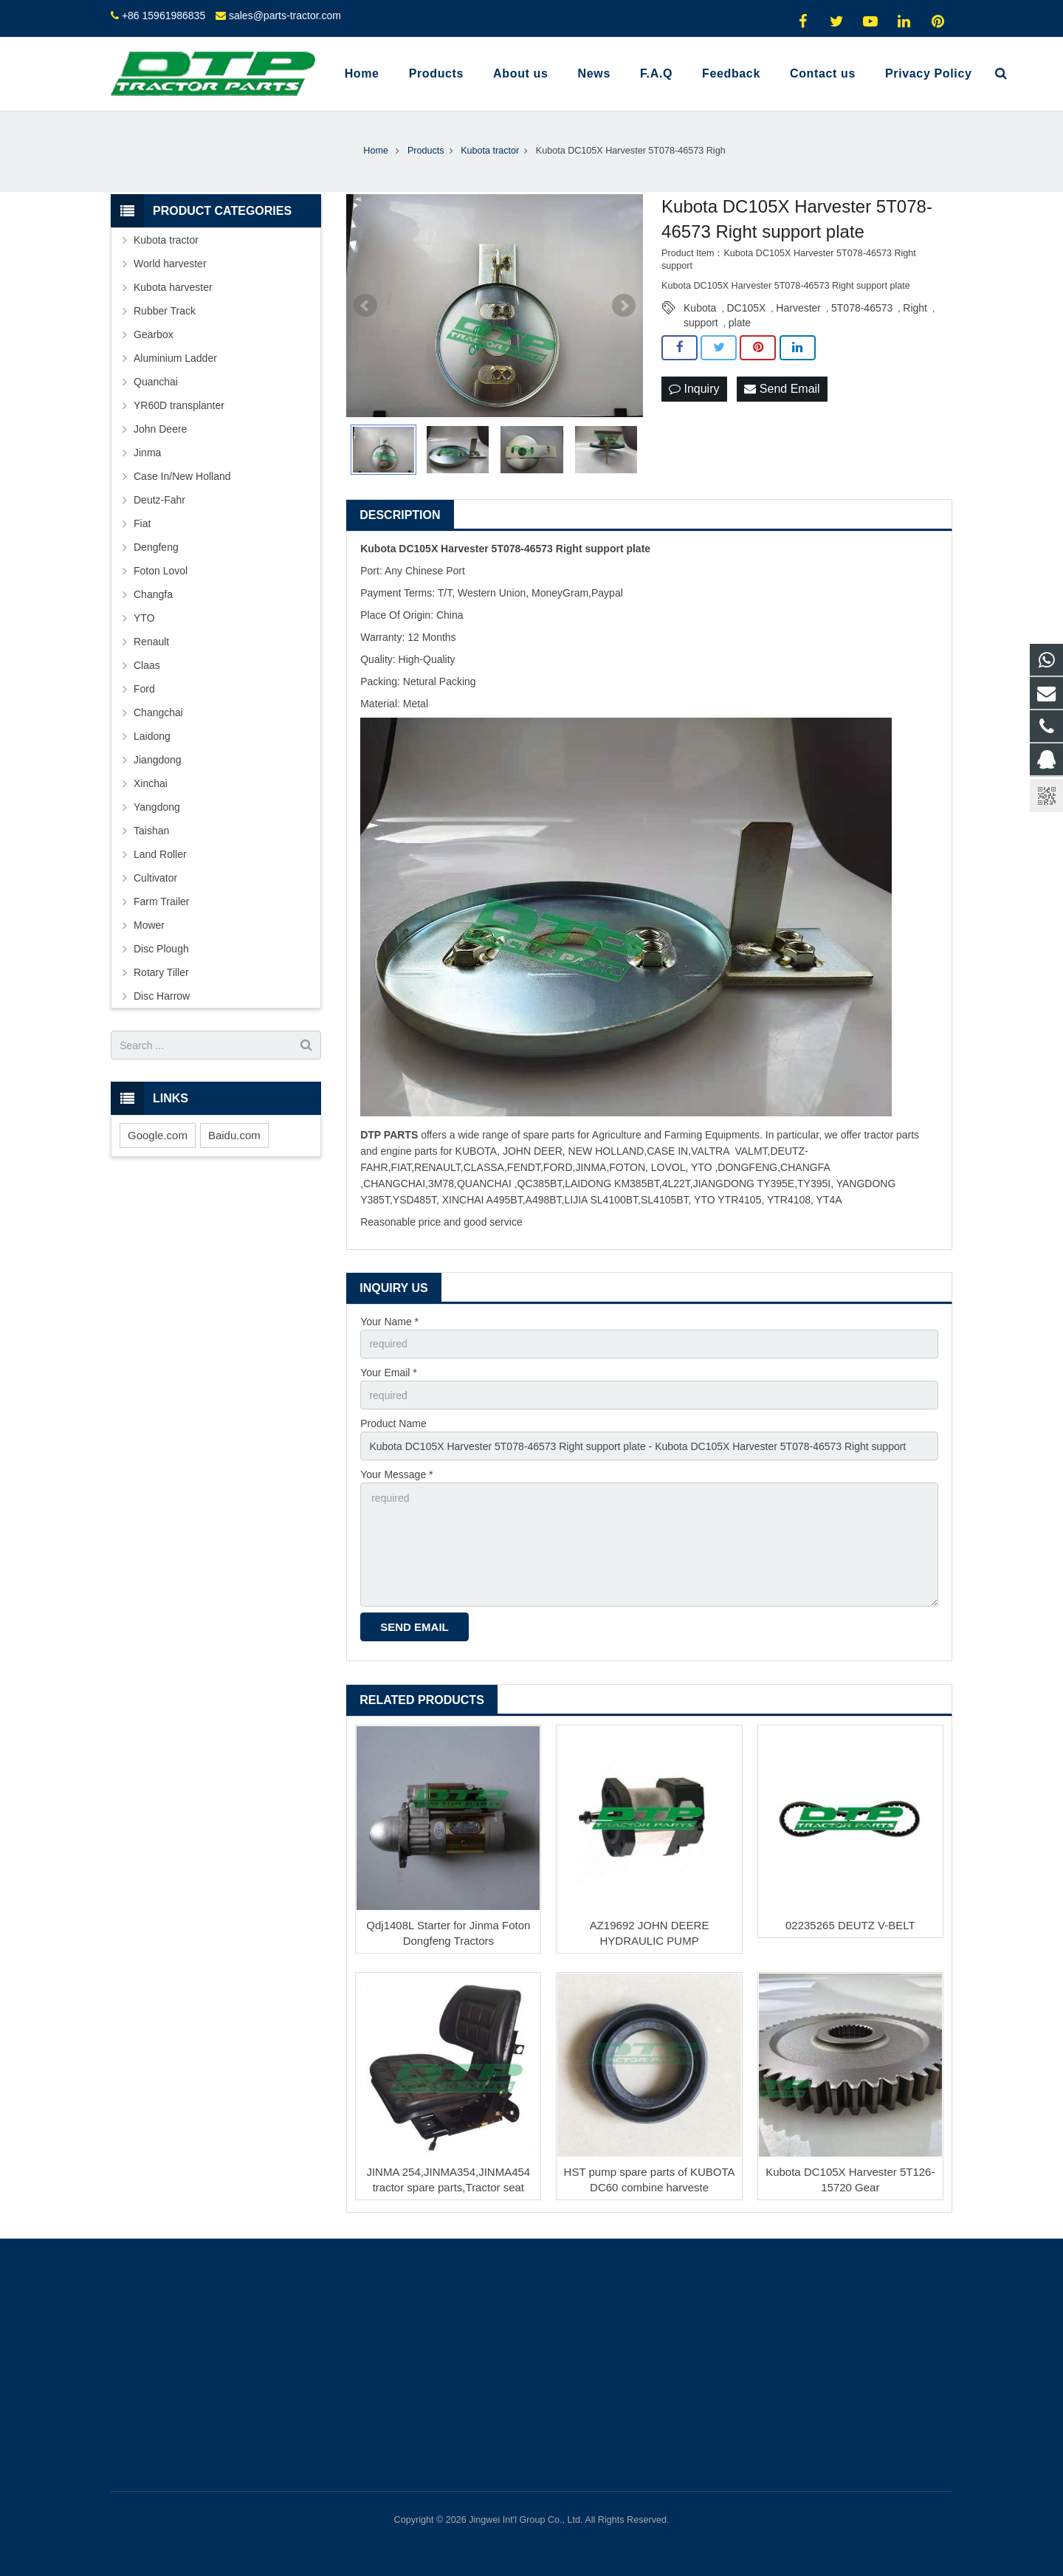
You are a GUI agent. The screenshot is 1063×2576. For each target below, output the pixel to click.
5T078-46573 (861, 308)
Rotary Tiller (161, 972)
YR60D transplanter (179, 405)
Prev (365, 305)
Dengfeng (156, 547)
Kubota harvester (173, 287)
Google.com (158, 1135)
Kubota (700, 308)
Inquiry (694, 388)
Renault (151, 642)
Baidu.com (234, 1135)
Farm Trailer (161, 901)
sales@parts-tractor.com (285, 15)
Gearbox (153, 334)
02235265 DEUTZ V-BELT (850, 1925)
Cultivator (155, 878)
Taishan (151, 831)
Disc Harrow (162, 996)
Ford (144, 689)
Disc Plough (161, 949)
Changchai (158, 712)
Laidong (152, 736)
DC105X (746, 308)
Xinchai (151, 783)
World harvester (170, 263)
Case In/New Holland (182, 476)
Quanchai (156, 382)
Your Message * (396, 1474)
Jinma (147, 452)
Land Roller (160, 854)
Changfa (153, 594)
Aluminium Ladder (175, 358)
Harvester (798, 308)
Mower (149, 925)
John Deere (160, 429)
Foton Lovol (161, 571)
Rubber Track (165, 311)
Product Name (393, 1423)
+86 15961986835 (163, 15)
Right (915, 308)
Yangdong (157, 807)
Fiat (142, 523)
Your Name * (389, 1322)
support (701, 323)
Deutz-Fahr (159, 500)
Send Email (781, 388)
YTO (144, 618)
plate (740, 323)
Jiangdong (158, 760)
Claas (147, 665)
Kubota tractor (166, 240)
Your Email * (388, 1372)
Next (624, 305)
